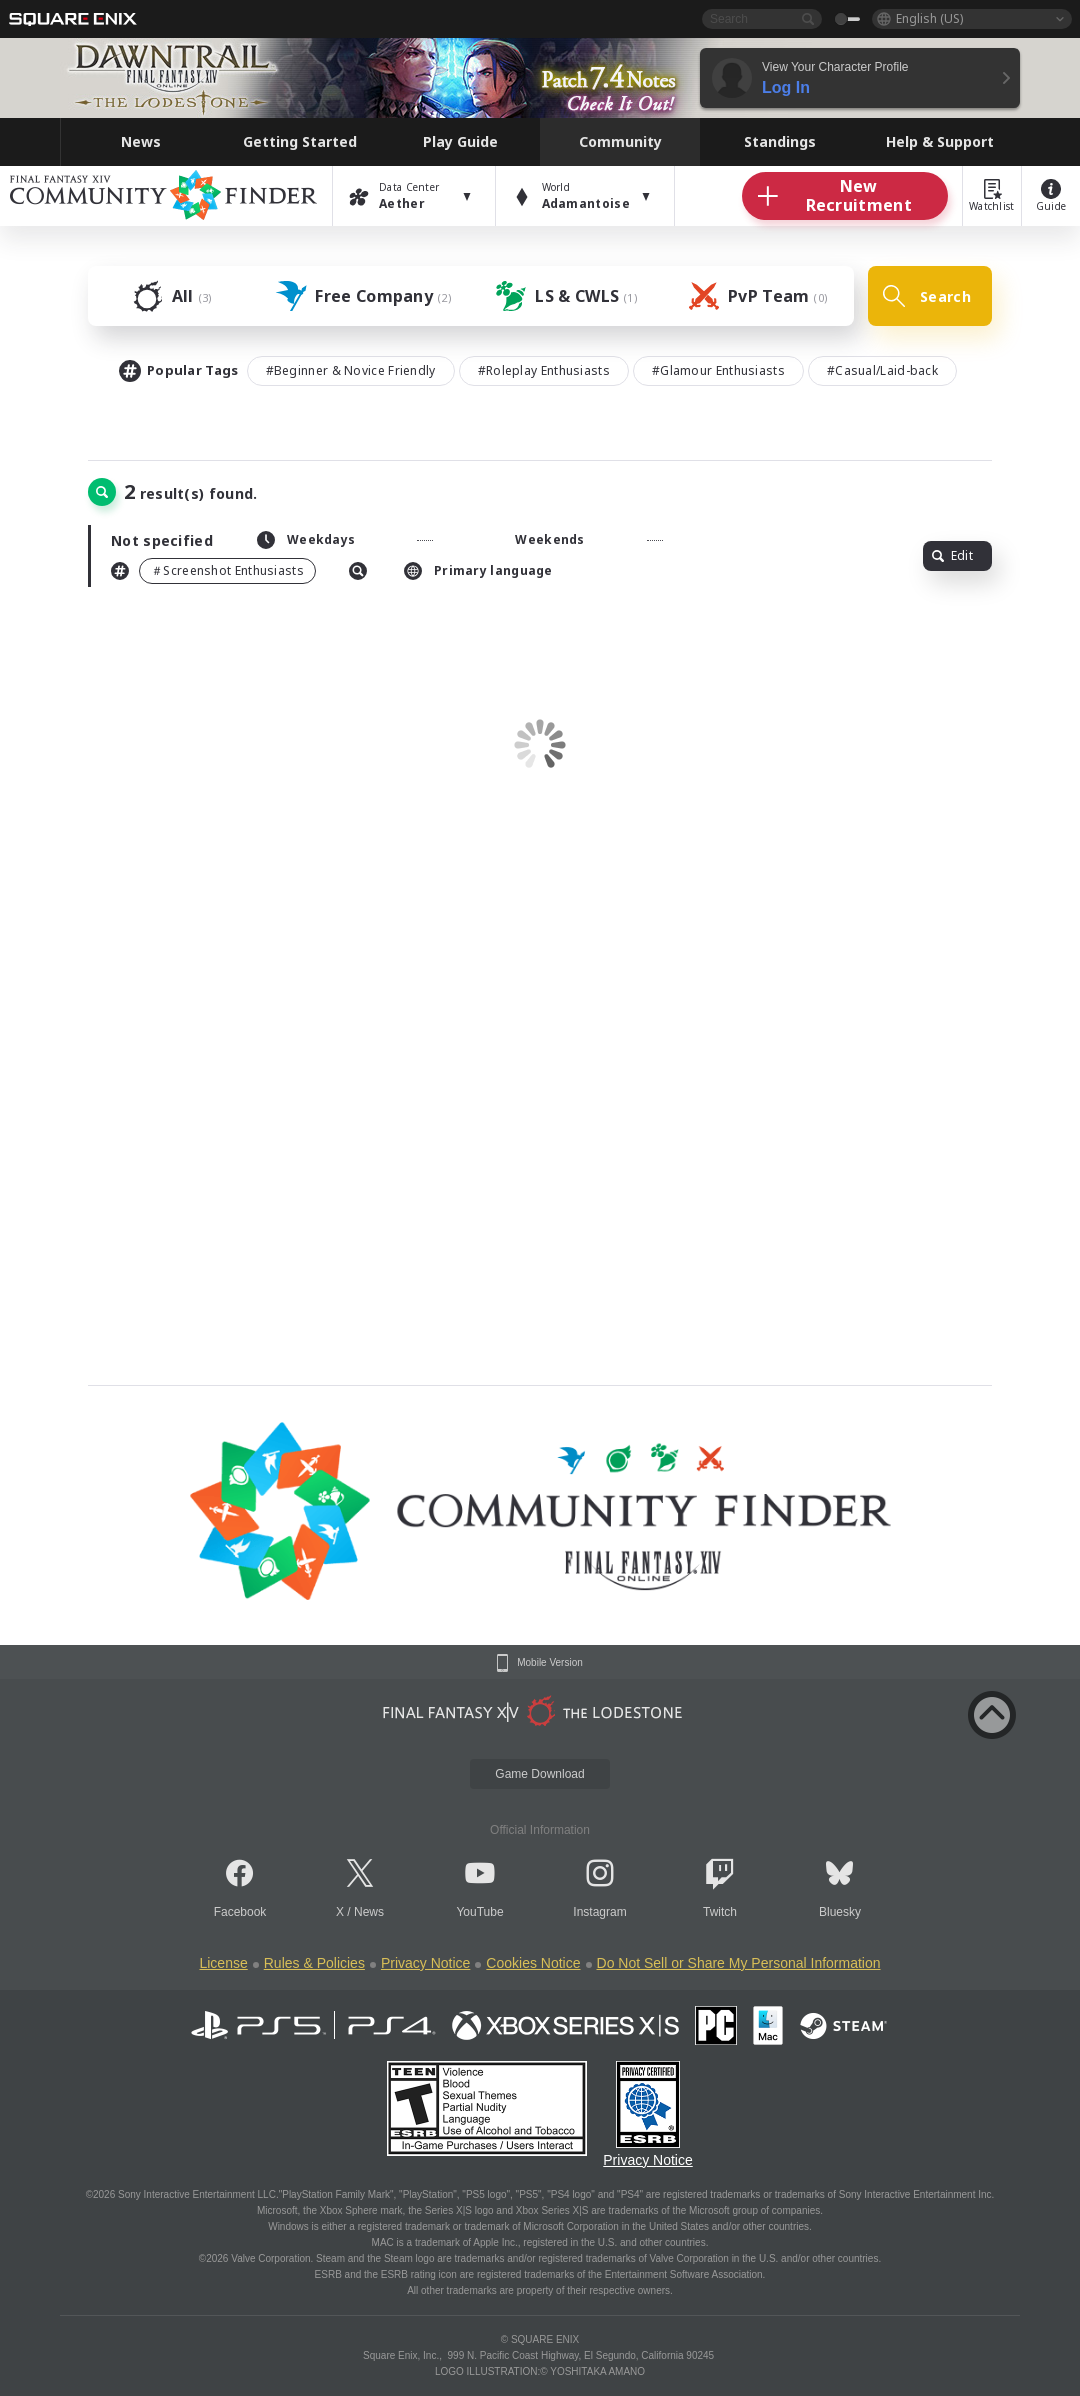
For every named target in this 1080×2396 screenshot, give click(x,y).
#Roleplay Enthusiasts (544, 370)
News (369, 1912)
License (223, 1963)
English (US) (929, 18)
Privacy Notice (425, 1963)
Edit (952, 555)
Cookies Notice (533, 1963)
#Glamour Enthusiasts (718, 370)
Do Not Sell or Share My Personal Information (739, 1963)
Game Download (539, 1774)
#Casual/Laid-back (882, 370)
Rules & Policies (314, 1963)
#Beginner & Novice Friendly (351, 370)
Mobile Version (550, 1663)
